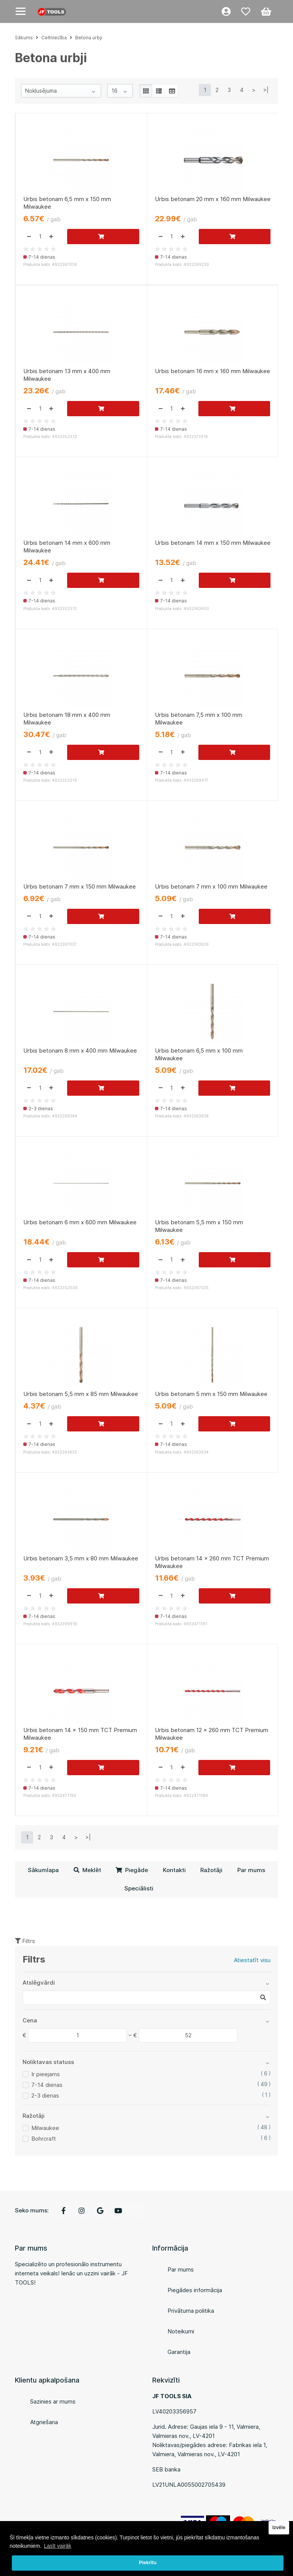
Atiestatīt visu (252, 1960)
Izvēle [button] (278, 2527)
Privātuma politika (190, 2310)
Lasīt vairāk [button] (57, 2546)
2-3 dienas (45, 2095)
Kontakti (174, 1870)
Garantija (178, 2351)
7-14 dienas (47, 2084)
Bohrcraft (43, 2138)
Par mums (251, 1870)
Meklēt (87, 1870)
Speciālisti (138, 1888)
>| (266, 90)
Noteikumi (180, 2331)
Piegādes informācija (194, 2290)
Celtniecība (54, 37)
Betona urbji (88, 37)
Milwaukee (45, 2128)
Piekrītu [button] (147, 2562)
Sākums (24, 37)
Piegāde (132, 1870)
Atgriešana (44, 2422)
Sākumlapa (43, 1870)
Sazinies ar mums (53, 2401)
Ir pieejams (45, 2074)
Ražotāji (211, 1870)
